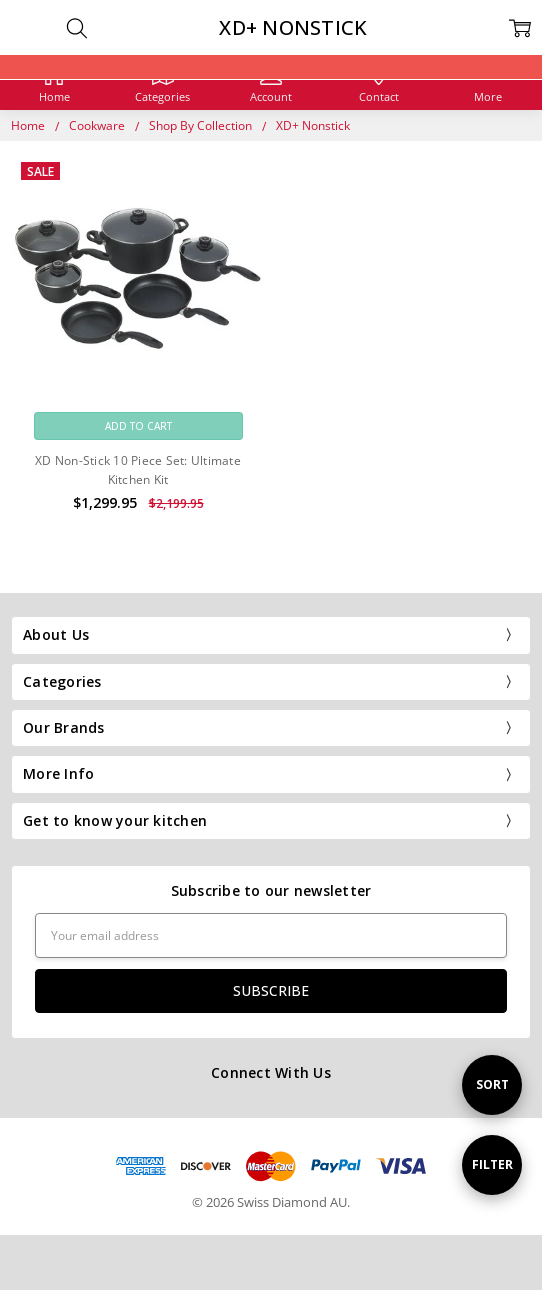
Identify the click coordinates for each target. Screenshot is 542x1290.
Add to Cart (138, 426)
